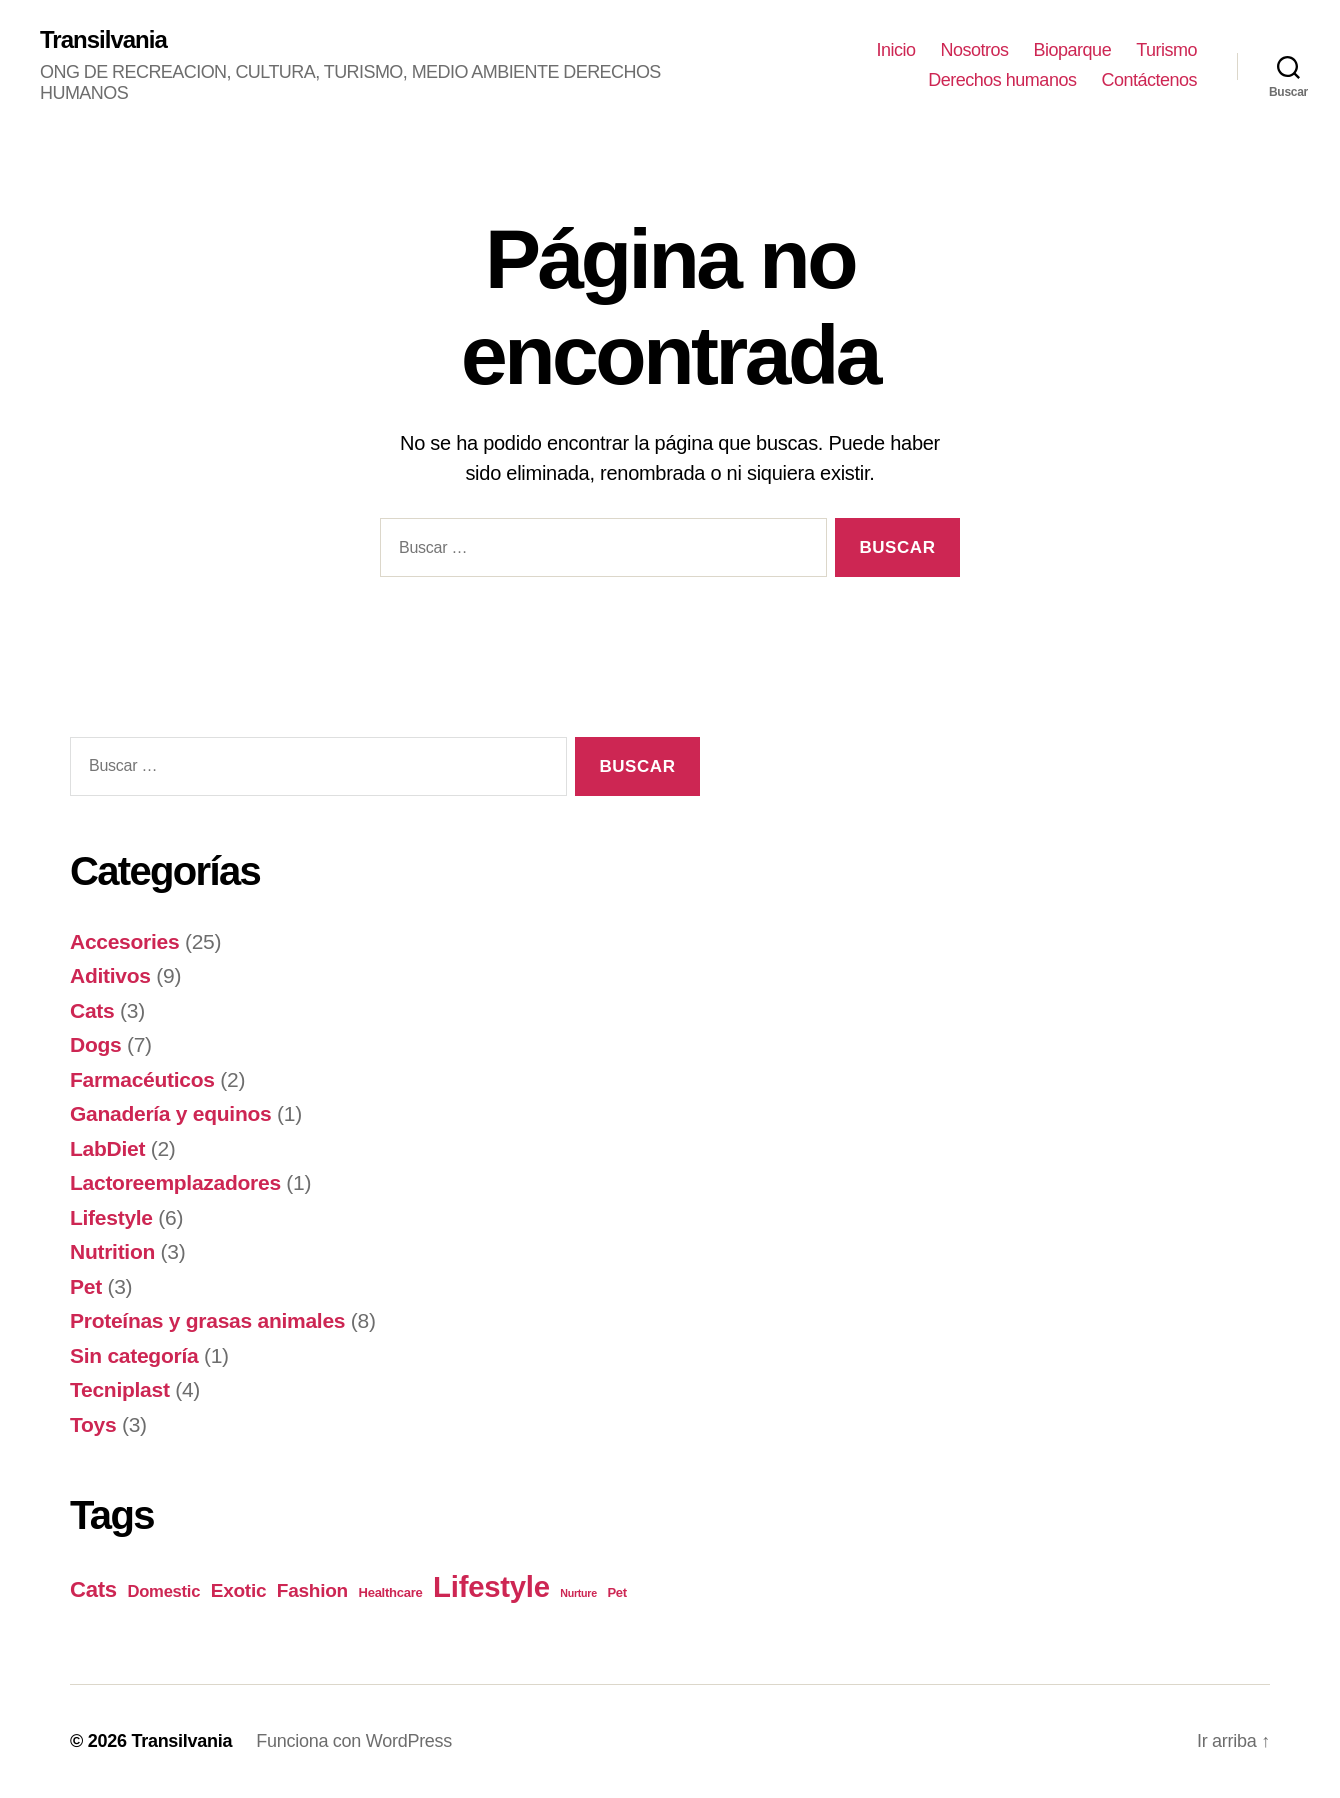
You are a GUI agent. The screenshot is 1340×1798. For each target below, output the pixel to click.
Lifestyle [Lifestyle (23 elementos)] (491, 1586)
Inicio (895, 50)
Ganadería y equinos (170, 1113)
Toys (93, 1424)
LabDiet (107, 1148)
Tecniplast (120, 1389)
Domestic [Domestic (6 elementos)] (164, 1591)
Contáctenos (1149, 80)
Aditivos (110, 975)
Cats (92, 1010)
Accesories (124, 941)
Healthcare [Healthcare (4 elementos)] (391, 1592)
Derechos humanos (1002, 80)
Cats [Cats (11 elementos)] (93, 1589)
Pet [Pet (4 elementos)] (617, 1592)
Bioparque (1073, 50)
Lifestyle (111, 1217)
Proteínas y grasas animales (207, 1320)
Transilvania (103, 40)
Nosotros (975, 50)
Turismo (1166, 50)
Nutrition (112, 1251)
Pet (86, 1286)
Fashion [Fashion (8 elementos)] (312, 1590)
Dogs (95, 1044)
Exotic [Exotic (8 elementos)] (239, 1590)
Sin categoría (134, 1355)
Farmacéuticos (142, 1079)
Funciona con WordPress (354, 1741)
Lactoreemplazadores (175, 1182)
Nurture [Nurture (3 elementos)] (578, 1593)
